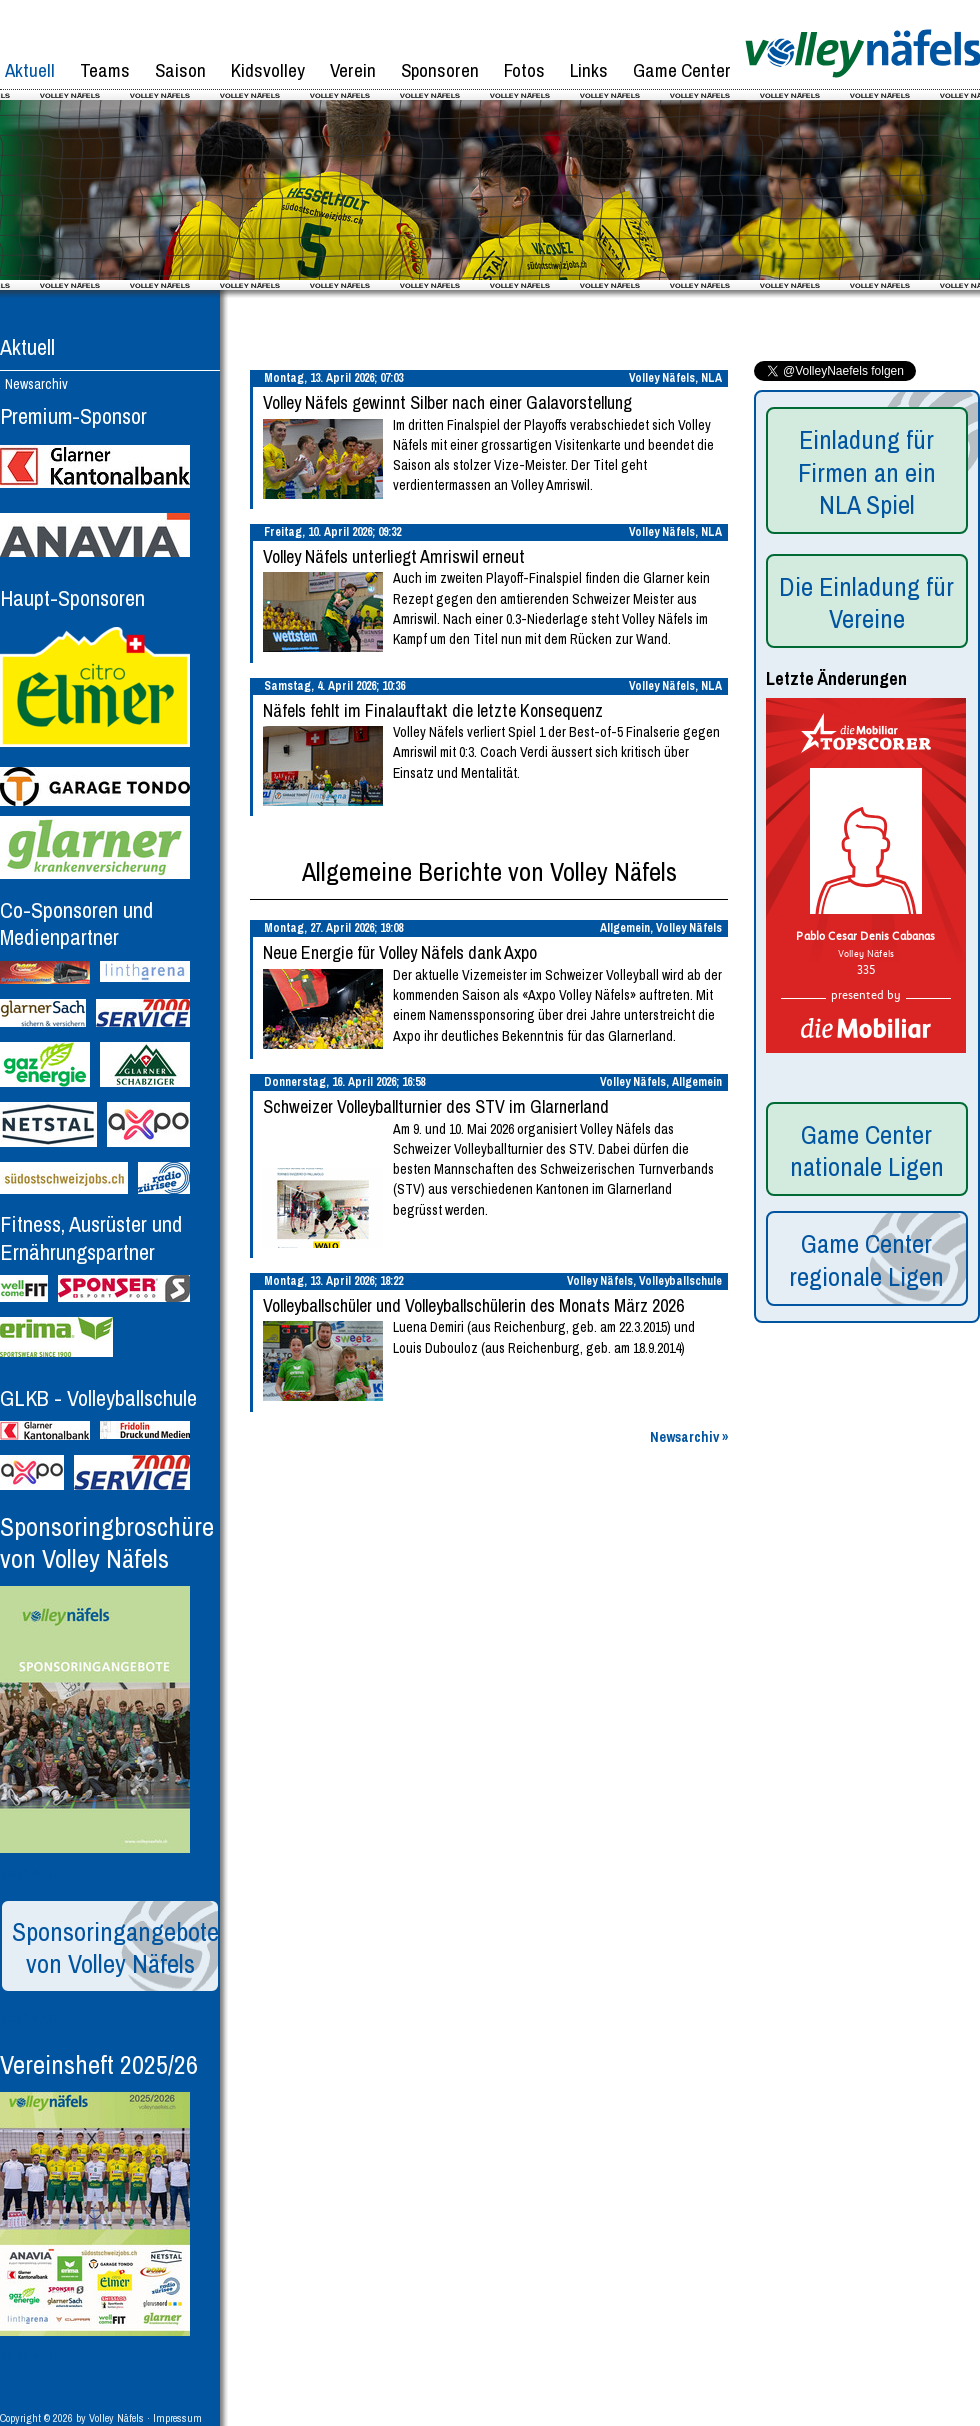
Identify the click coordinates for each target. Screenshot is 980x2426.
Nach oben (30, 1873)
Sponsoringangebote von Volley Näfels (115, 1948)
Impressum (177, 2418)
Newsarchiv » (689, 1437)
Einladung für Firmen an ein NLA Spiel (867, 472)
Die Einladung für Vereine (866, 603)
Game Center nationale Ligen (867, 1151)
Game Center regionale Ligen (866, 1260)
